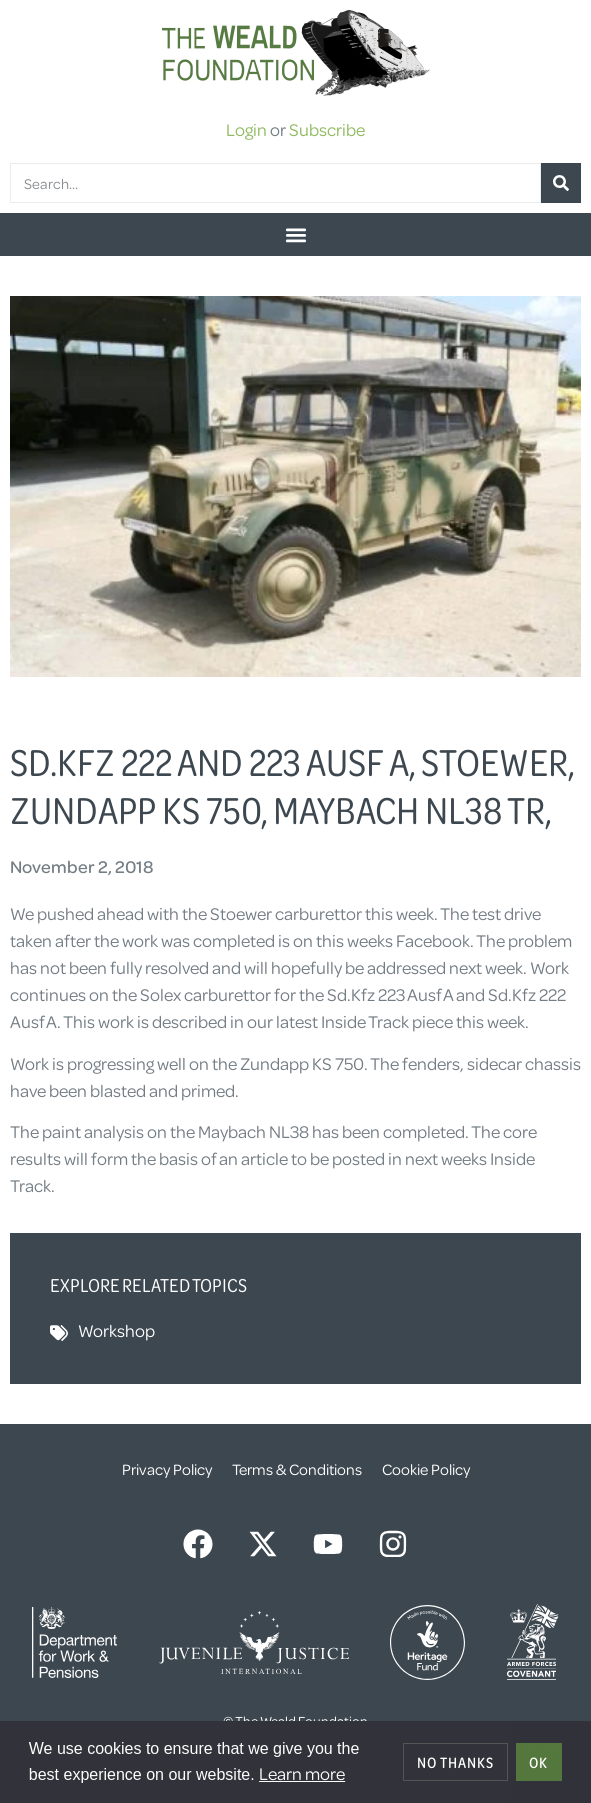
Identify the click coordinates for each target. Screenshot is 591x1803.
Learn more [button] (302, 1773)
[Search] (561, 183)
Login (246, 129)
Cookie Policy (426, 1469)
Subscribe (327, 129)
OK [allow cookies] (538, 1762)
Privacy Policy (167, 1469)
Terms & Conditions (297, 1469)
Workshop (116, 1330)
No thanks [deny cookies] (455, 1762)
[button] (295, 234)
